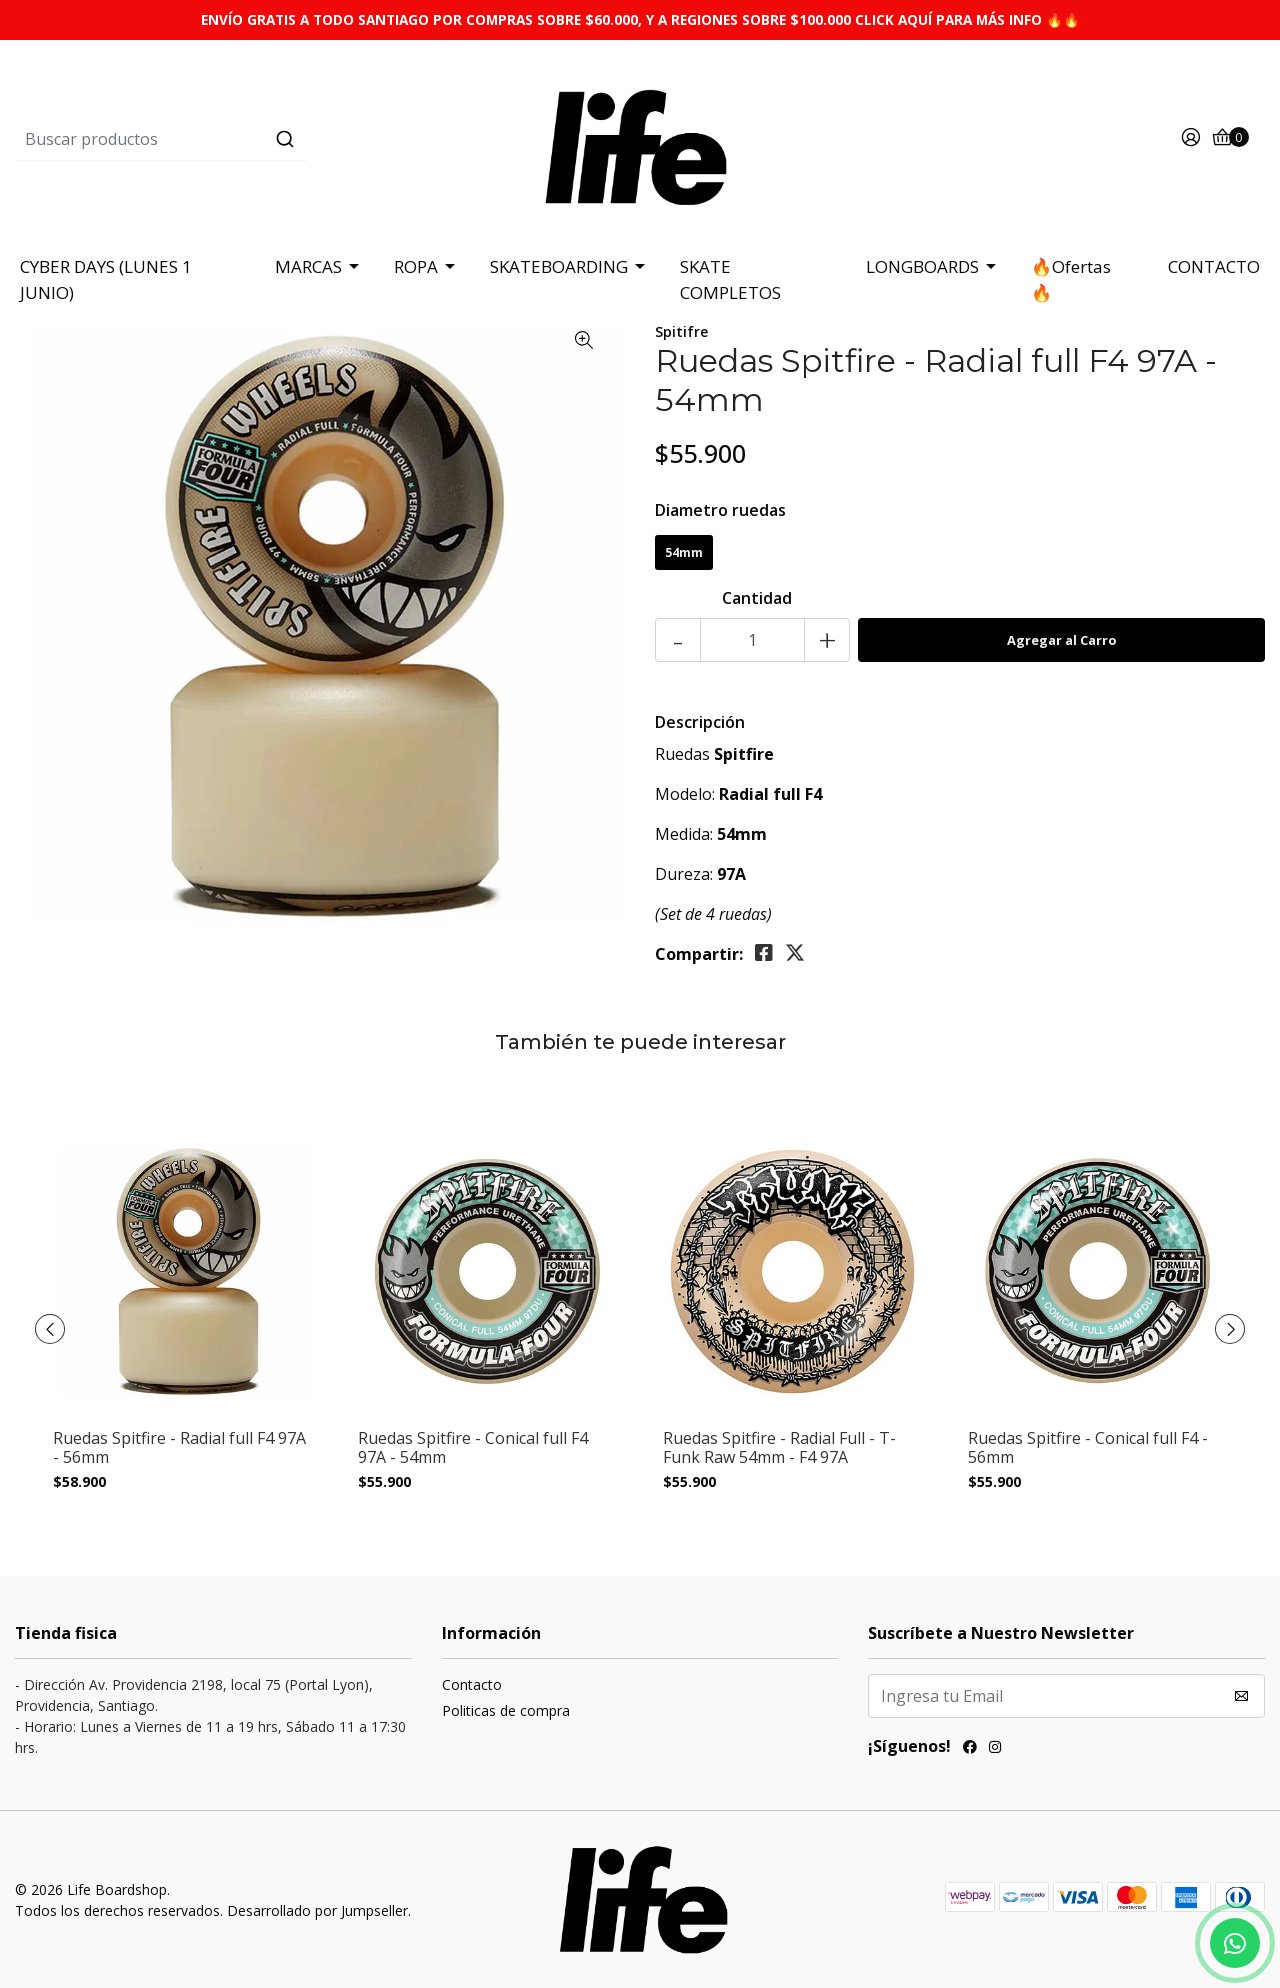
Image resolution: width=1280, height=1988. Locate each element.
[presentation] (50, 1329)
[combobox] (223, 139)
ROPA (416, 266)
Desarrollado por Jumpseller (317, 1910)
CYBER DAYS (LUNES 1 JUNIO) (106, 279)
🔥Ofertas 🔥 (1071, 279)
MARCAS (308, 266)
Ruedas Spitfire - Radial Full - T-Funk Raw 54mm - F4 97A (779, 1448)
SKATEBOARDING (559, 266)
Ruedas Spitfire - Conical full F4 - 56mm (1088, 1448)
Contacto (472, 1684)
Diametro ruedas (720, 510)
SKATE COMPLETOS (730, 279)
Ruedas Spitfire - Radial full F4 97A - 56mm (179, 1448)
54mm (684, 552)
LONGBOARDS (922, 266)
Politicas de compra (506, 1710)
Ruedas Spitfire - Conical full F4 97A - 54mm (473, 1448)
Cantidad (757, 598)
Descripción (700, 722)
